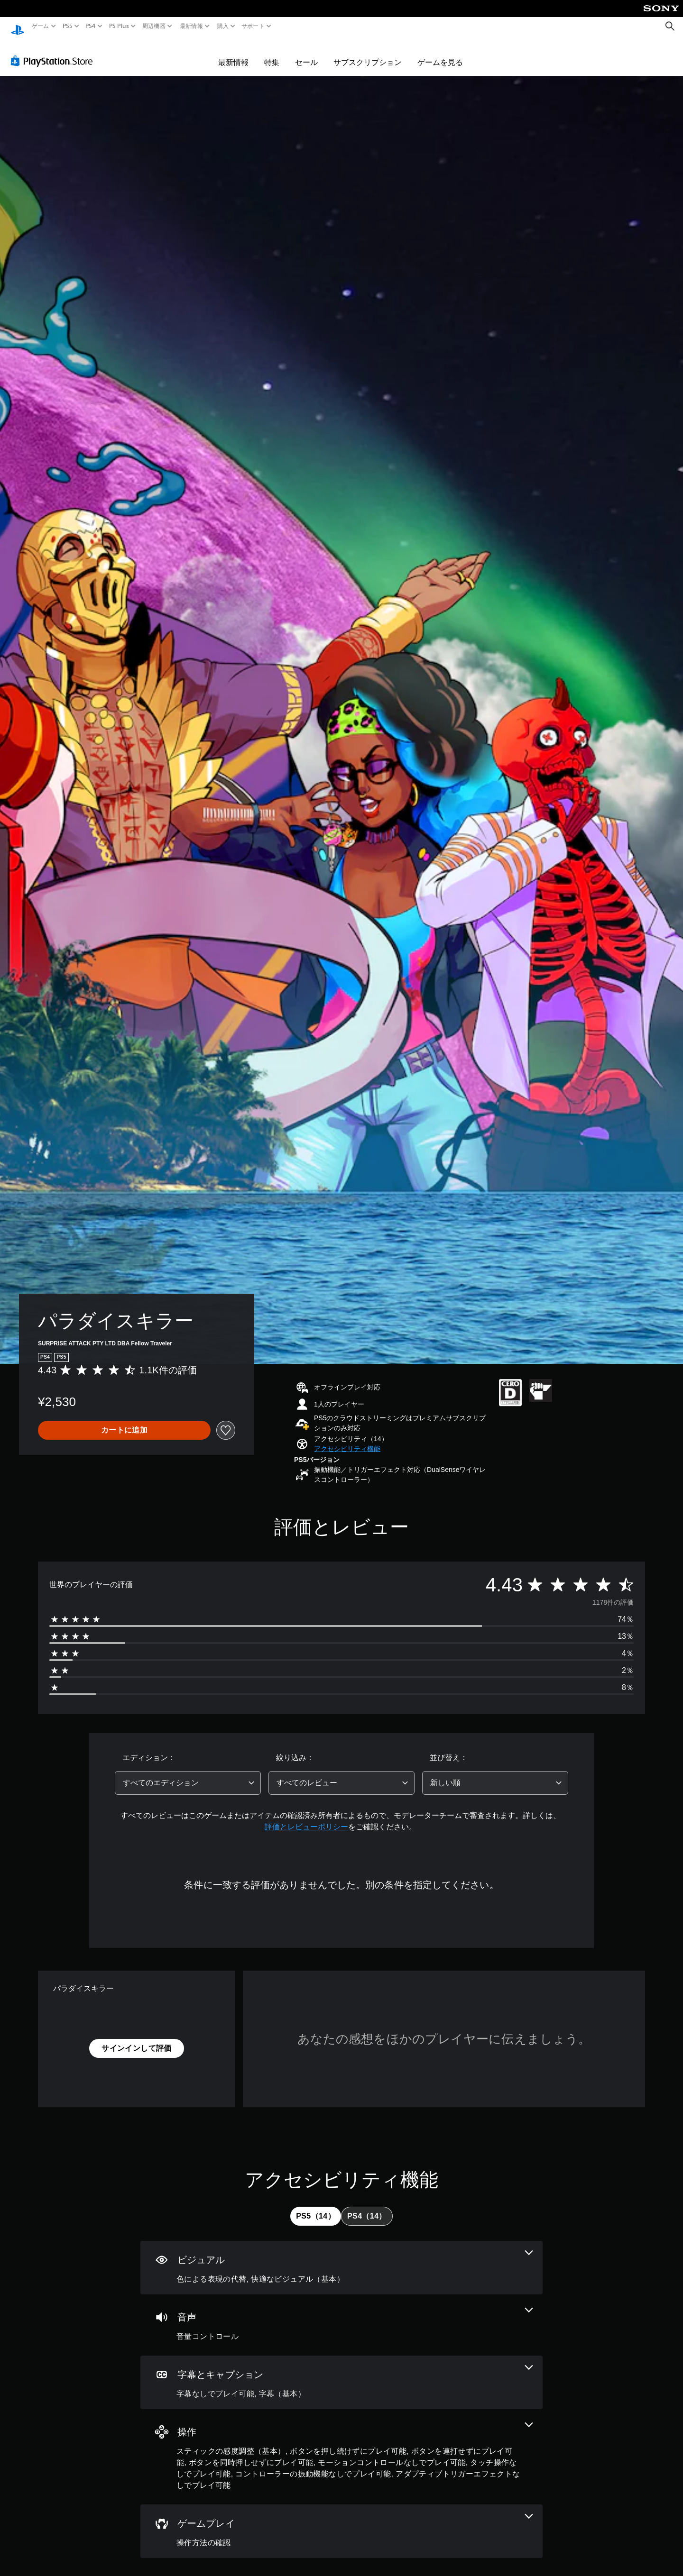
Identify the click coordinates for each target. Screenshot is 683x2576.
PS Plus (119, 26)
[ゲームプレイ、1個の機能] (341, 2522)
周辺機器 (154, 26)
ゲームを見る (440, 53)
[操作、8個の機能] (341, 2448)
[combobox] (188, 1774)
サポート (253, 26)
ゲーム (40, 26)
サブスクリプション (367, 53)
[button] (347, 1440)
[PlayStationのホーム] (17, 26)
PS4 (90, 26)
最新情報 (191, 26)
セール (306, 53)
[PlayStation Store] (54, 51)
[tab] (315, 2207)
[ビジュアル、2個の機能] (341, 2258)
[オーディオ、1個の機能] (341, 2316)
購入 (223, 26)
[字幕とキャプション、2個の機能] (341, 2373)
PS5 (68, 26)
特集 (271, 53)
